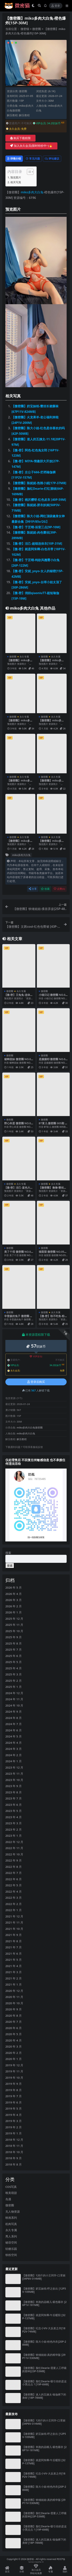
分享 (33, 888)
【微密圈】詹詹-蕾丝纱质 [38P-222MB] (52, 1189)
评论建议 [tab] (52, 158)
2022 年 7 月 (13, 1873)
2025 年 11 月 (14, 1625)
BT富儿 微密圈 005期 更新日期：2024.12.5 (53, 1124)
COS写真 (11, 2187)
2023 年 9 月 (13, 1786)
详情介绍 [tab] (14, 158)
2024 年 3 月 (13, 1749)
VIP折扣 (36, 1356)
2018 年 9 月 (13, 2158)
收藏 (45, 888)
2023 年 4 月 (13, 1817)
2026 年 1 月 (13, 1612)
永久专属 (24, 656)
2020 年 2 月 (13, 2053)
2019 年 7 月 (13, 2096)
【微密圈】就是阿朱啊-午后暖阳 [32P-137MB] (43, 2316)
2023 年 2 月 (13, 1829)
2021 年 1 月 (13, 1984)
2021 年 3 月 (13, 1972)
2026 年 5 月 (13, 1587)
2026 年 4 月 (13, 1594)
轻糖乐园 (11, 2249)
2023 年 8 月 (13, 1792)
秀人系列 (11, 2236)
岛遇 (8, 2199)
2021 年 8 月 (13, 1941)
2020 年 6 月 (13, 2028)
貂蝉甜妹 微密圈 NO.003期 (18, 1060)
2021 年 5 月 (13, 1959)
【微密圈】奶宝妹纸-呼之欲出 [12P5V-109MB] (44, 2290)
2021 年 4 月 (13, 1966)
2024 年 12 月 (14, 1693)
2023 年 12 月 (14, 1767)
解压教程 (24, 115)
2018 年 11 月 (14, 2146)
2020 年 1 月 (13, 2059)
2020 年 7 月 (13, 2022)
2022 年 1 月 (13, 1910)
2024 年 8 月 (13, 1718)
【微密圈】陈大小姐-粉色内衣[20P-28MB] (44, 2343)
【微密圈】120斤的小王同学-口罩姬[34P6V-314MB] (43, 2277)
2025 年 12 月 (14, 1618)
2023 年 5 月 (13, 1811)
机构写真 (11, 2224)
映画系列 (11, 2218)
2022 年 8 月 (13, 1867)
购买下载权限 (20, 138)
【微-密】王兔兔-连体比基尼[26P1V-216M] (18, 996)
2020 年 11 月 (14, 1997)
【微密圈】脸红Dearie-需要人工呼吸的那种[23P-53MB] (44, 2369)
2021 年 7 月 (13, 1947)
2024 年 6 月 (13, 1730)
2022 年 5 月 (13, 1885)
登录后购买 (36, 1381)
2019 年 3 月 (13, 2121)
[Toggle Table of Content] (28, 172)
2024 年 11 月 (14, 1699)
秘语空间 (11, 2242)
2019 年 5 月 (13, 2108)
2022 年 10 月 (14, 1854)
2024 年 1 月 (13, 1761)
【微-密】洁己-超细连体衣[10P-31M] (37, 543)
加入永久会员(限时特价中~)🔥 (31, 145)
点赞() (59, 888)
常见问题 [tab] (33, 158)
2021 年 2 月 (13, 1978)
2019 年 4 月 (13, 2115)
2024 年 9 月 (13, 1711)
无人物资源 (12, 2211)
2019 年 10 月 (14, 2077)
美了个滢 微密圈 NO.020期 (18, 1253)
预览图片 (15, 177)
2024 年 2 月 (13, 1755)
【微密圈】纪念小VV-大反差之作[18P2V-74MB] (43, 2329)
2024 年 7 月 (13, 1724)
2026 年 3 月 (13, 1600)
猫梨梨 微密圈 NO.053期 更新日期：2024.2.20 (53, 1253)
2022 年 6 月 (13, 1879)
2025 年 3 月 (13, 1674)
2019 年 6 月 (13, 2102)
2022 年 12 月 (14, 1842)
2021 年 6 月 (13, 1953)
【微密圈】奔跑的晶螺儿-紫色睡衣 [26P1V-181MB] (44, 2303)
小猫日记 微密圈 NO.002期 (53, 996)
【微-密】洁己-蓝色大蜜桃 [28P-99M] (18, 1189)
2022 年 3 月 (13, 1897)
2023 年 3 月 (13, 1823)
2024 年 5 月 (13, 1736)
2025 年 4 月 (13, 1668)
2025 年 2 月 (13, 1680)
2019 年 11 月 (14, 2071)
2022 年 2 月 (13, 1904)
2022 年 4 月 (13, 1891)
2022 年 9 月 (13, 1860)
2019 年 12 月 (14, 2065)
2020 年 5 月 (13, 2034)
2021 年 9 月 (13, 1935)
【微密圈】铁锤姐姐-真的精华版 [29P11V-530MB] (43, 2356)
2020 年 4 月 (13, 2040)
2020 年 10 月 (14, 2003)
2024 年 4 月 (13, 1742)
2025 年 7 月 (13, 1649)
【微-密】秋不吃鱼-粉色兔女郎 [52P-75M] (53, 1317)
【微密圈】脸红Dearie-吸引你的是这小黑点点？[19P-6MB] (44, 2382)
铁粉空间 (11, 2255)
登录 (55, 5)
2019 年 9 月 (13, 2084)
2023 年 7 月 (13, 1798)
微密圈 (36, 29)
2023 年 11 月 (14, 1773)
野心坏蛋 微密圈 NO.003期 (18, 1124)
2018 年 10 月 (14, 2152)
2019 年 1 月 (13, 2133)
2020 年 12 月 (14, 1991)
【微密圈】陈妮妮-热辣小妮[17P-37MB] (39, 483)
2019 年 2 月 (13, 2127)
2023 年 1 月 (13, 1835)
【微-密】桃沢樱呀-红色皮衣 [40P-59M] (39, 500)
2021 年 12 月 (14, 1916)
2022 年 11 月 (14, 1848)
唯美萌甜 (11, 2193)
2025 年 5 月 (13, 1662)
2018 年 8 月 (13, 2164)
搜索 (8, 1553)
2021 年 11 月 (14, 1922)
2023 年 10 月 (14, 1780)
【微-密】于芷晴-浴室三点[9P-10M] (36, 527)
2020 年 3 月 (13, 2046)
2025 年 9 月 (13, 1637)
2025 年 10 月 (14, 1631)
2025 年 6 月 (13, 1656)
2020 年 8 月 (13, 2015)
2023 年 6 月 (13, 1805)
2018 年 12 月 (14, 2139)
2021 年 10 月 (14, 1929)
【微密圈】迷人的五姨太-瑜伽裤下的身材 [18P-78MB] (44, 2396)
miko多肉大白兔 (32, 192)
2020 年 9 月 (13, 2009)
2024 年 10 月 (14, 1705)
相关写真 (15, 182)
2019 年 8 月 (13, 2090)
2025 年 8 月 (13, 1643)
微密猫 (25, 29)
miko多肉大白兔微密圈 (30, 1427)
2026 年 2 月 (13, 1606)
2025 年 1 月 (13, 1687)
